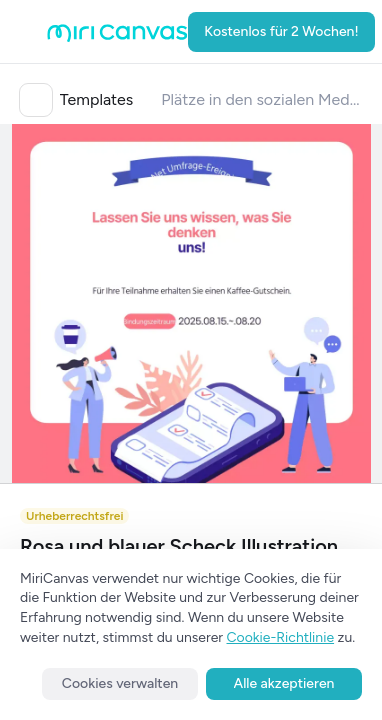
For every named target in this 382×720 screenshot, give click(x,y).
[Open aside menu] (27, 32)
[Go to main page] (117, 37)
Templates (97, 99)
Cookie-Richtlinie (281, 637)
